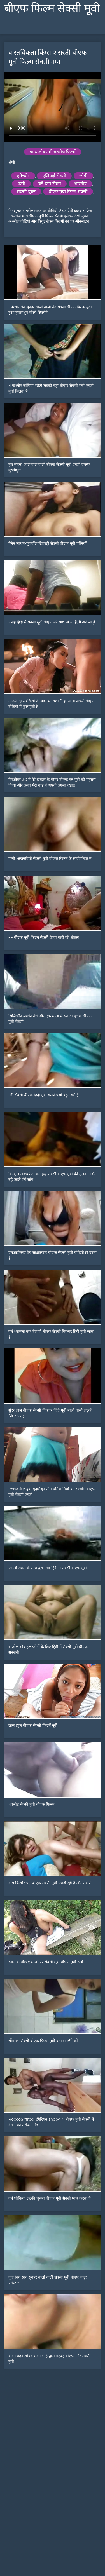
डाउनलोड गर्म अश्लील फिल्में (53, 151)
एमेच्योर (23, 175)
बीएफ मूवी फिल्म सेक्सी (68, 191)
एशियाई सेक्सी (54, 175)
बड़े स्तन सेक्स (49, 183)
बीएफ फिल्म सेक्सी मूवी (52, 8)
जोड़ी (83, 175)
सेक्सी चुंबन (26, 191)
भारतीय (80, 183)
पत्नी (21, 183)
